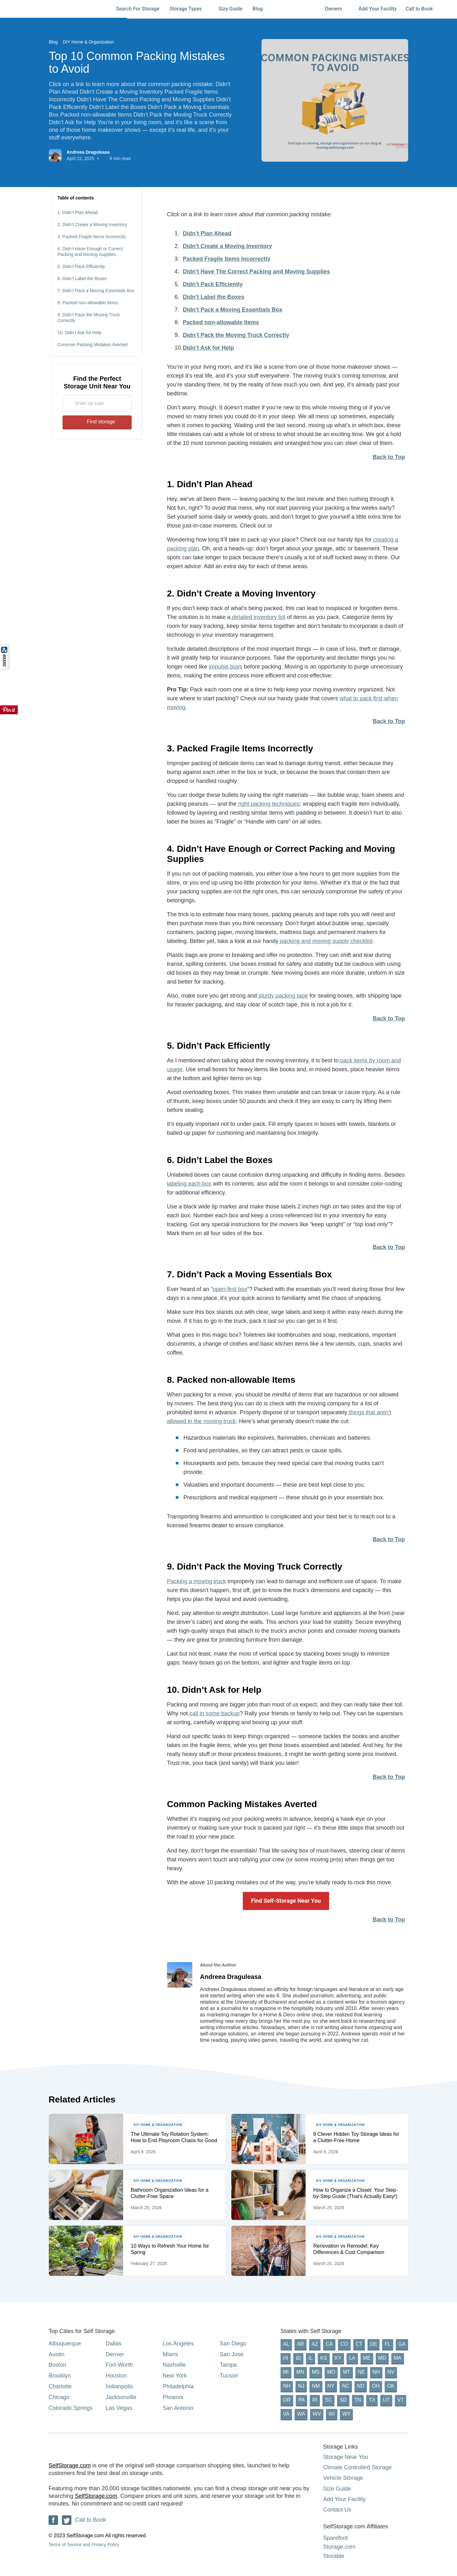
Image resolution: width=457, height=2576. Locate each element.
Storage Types (188, 9)
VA (286, 2414)
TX (372, 2400)
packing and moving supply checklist (325, 941)
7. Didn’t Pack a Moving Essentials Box (96, 290)
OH (376, 2386)
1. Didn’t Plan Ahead (77, 212)
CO (344, 2344)
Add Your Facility (378, 9)
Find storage (97, 421)
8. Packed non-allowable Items (87, 302)
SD (343, 2400)
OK (390, 2386)
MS (316, 2372)
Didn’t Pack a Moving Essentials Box (232, 309)
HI (285, 2358)
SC (328, 2400)
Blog (261, 9)
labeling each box (189, 1183)
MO (331, 2372)
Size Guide (230, 9)
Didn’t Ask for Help (208, 348)
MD (382, 2358)
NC (345, 2386)
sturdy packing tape (282, 995)
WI (331, 2414)
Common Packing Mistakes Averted (92, 344)
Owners (336, 9)
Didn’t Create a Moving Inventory (227, 246)
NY (331, 2386)
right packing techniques (268, 804)
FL (388, 2344)
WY (346, 2414)
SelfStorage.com (70, 2465)
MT (346, 2372)
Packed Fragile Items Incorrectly (226, 259)
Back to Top (389, 457)
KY (338, 2358)
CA (329, 2344)
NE (361, 2372)
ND (360, 2386)
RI (314, 2400)
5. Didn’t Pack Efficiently (81, 266)
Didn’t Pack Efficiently (213, 284)
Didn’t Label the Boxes (213, 297)
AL (286, 2344)
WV (317, 2414)
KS (323, 2358)
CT (359, 2344)
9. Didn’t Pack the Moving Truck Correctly (88, 317)
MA (397, 2358)
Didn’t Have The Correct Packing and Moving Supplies (256, 271)
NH (376, 2372)
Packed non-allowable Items (221, 322)
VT (400, 2400)
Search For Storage (138, 9)
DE (373, 2344)
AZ (315, 2344)
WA (301, 2414)
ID (298, 2358)
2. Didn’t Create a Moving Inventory (92, 224)
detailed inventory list (257, 617)
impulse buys (225, 666)
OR (287, 2400)
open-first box (230, 1289)
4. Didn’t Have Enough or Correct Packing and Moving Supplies (90, 251)
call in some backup (214, 1713)
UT (386, 2400)
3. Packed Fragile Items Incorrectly (91, 236)
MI (286, 2372)
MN (300, 2372)
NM (316, 2386)
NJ (301, 2386)
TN (357, 2400)
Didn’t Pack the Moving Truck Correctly (236, 335)
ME (367, 2358)
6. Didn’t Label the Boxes (82, 278)
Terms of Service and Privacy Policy (84, 2544)
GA (402, 2344)
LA (352, 2358)
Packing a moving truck (196, 1581)
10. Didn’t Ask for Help (79, 332)
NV (390, 2372)
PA (301, 2400)
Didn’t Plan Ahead (207, 233)
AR (300, 2344)
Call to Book (419, 9)
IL (310, 2358)
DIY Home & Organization (88, 41)
